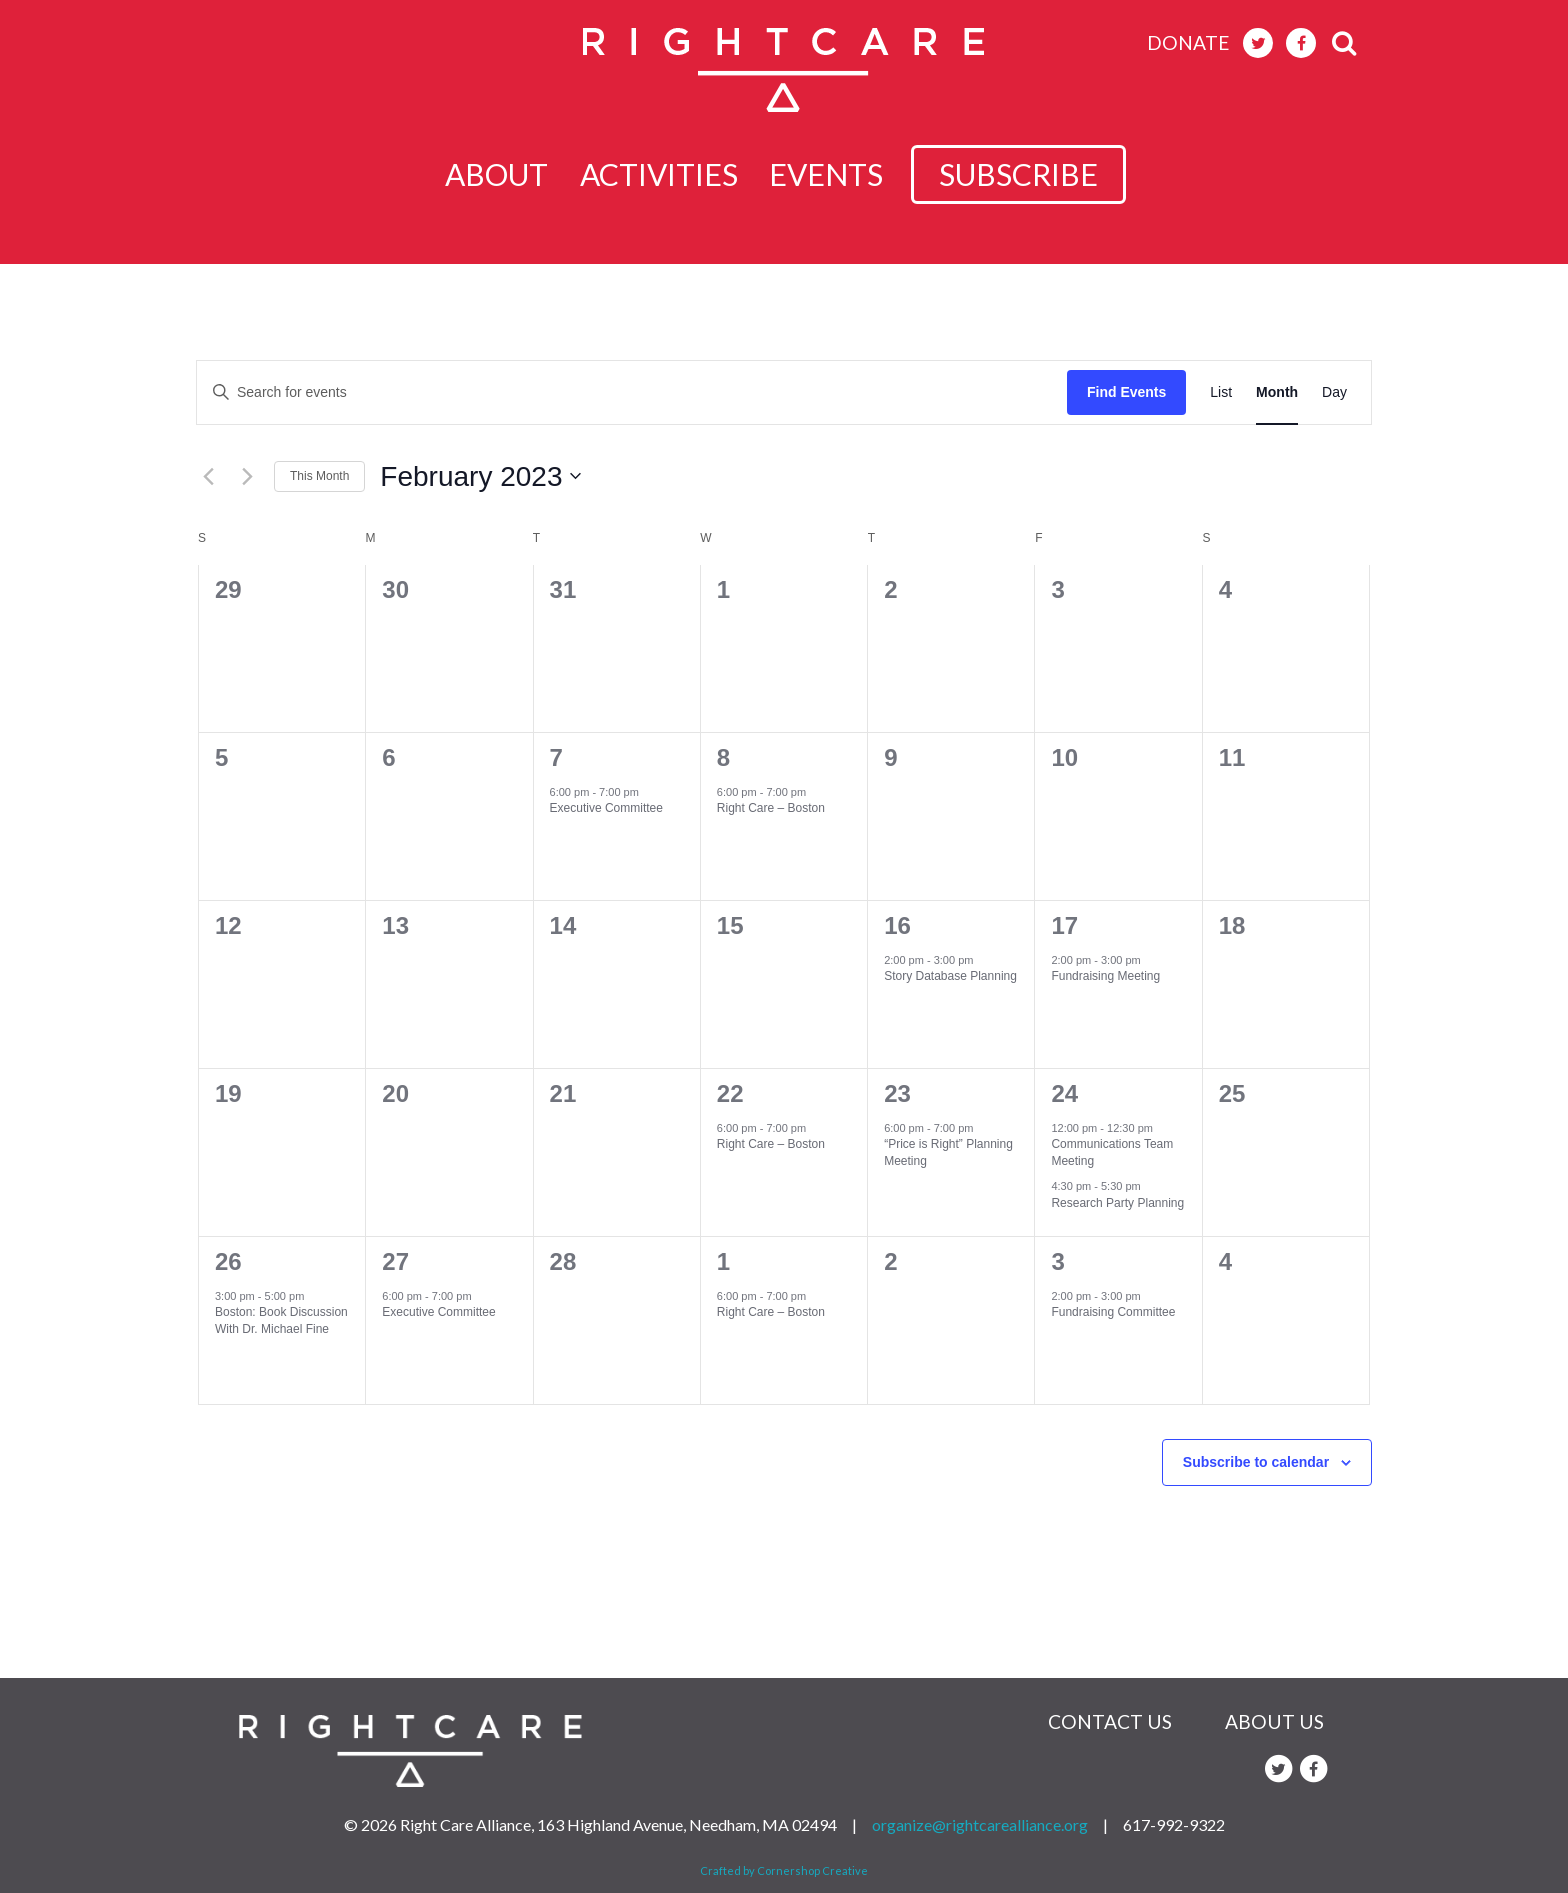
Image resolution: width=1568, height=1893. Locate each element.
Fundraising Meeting (1105, 976)
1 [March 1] (723, 1261)
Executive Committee (606, 808)
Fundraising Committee (1113, 1312)
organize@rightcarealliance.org (980, 1824)
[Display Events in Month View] (1277, 392)
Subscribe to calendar (1256, 1462)
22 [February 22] (730, 1093)
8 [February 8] (723, 757)
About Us (1274, 1721)
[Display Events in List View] (1221, 392)
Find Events (1126, 392)
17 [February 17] (1064, 925)
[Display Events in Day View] (1334, 392)
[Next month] (247, 476)
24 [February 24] (1064, 1093)
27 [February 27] (395, 1261)
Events (844, 174)
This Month (319, 476)
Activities (665, 174)
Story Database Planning (950, 976)
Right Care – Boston (771, 808)
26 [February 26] (228, 1261)
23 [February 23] (897, 1093)
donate (1188, 42)
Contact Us (1110, 1721)
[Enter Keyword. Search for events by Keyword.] (632, 392)
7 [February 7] (556, 757)
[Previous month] (208, 476)
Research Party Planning (1117, 1203)
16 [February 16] (897, 925)
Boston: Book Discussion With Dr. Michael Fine (281, 1320)
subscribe (1036, 174)
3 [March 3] (1057, 1261)
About (491, 174)
